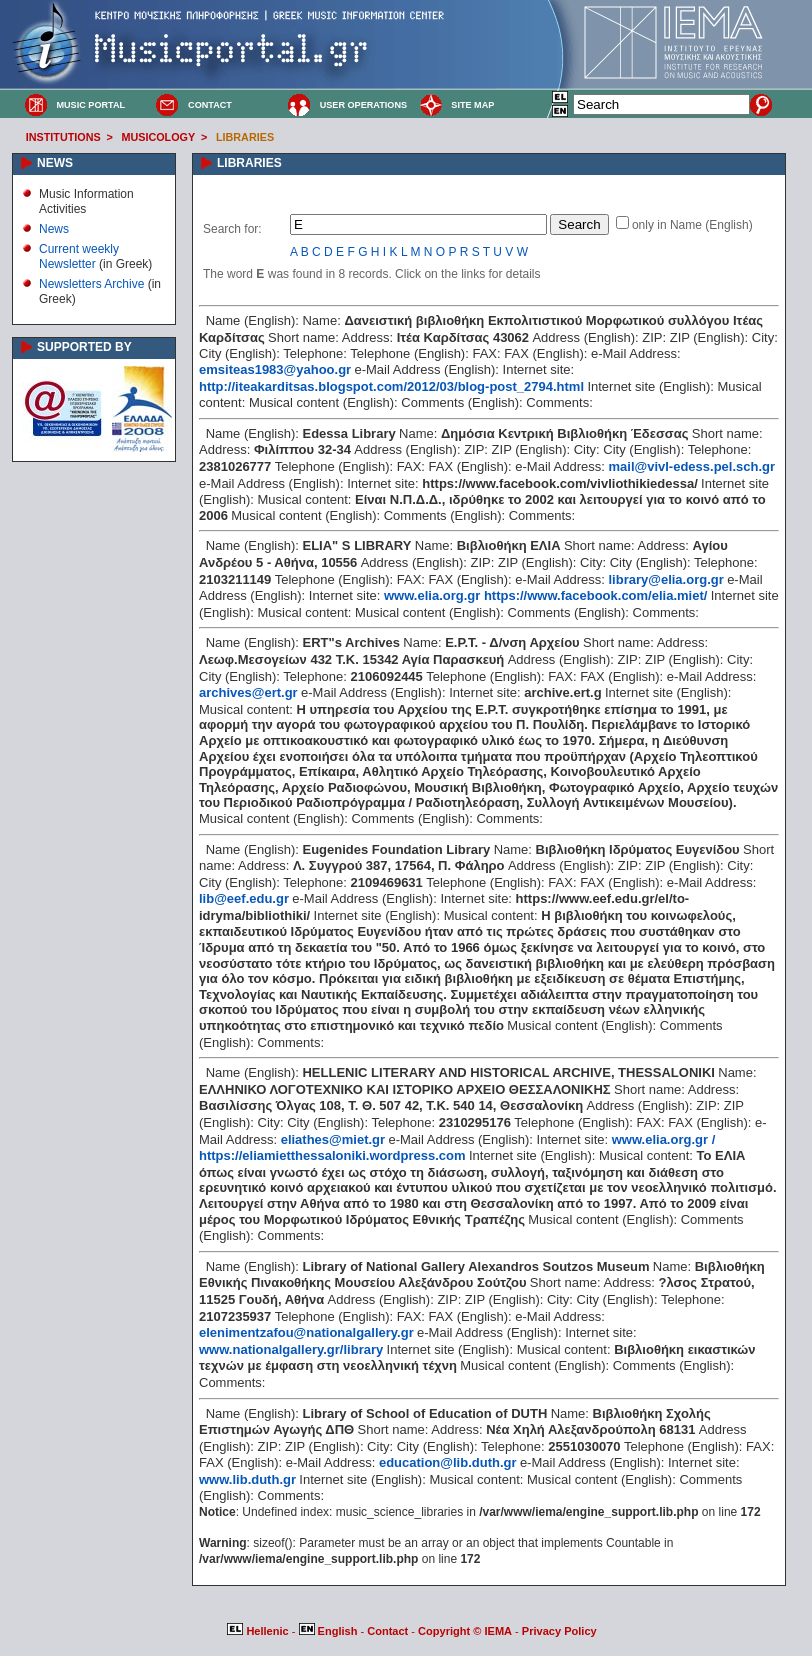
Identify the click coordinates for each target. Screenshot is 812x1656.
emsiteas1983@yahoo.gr (275, 369)
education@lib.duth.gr (448, 1462)
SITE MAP (472, 105)
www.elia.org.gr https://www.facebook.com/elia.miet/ (545, 595)
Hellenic (259, 1631)
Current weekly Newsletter (79, 256)
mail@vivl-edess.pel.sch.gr (692, 466)
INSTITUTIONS (63, 137)
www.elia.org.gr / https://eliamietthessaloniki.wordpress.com (457, 1148)
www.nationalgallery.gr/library (291, 1349)
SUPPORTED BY (84, 347)
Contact (389, 1631)
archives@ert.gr (248, 692)
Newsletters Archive (91, 284)
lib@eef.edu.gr (244, 898)
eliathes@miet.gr (333, 1139)
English (330, 1631)
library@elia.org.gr (666, 579)
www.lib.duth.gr (247, 1479)
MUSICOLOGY (158, 137)
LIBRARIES (245, 137)
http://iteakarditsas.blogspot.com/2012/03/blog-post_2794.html (391, 386)
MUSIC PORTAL (90, 105)
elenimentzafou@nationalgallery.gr (306, 1332)
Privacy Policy (559, 1631)
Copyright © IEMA (465, 1631)
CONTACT (210, 105)
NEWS (55, 163)
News (54, 229)
